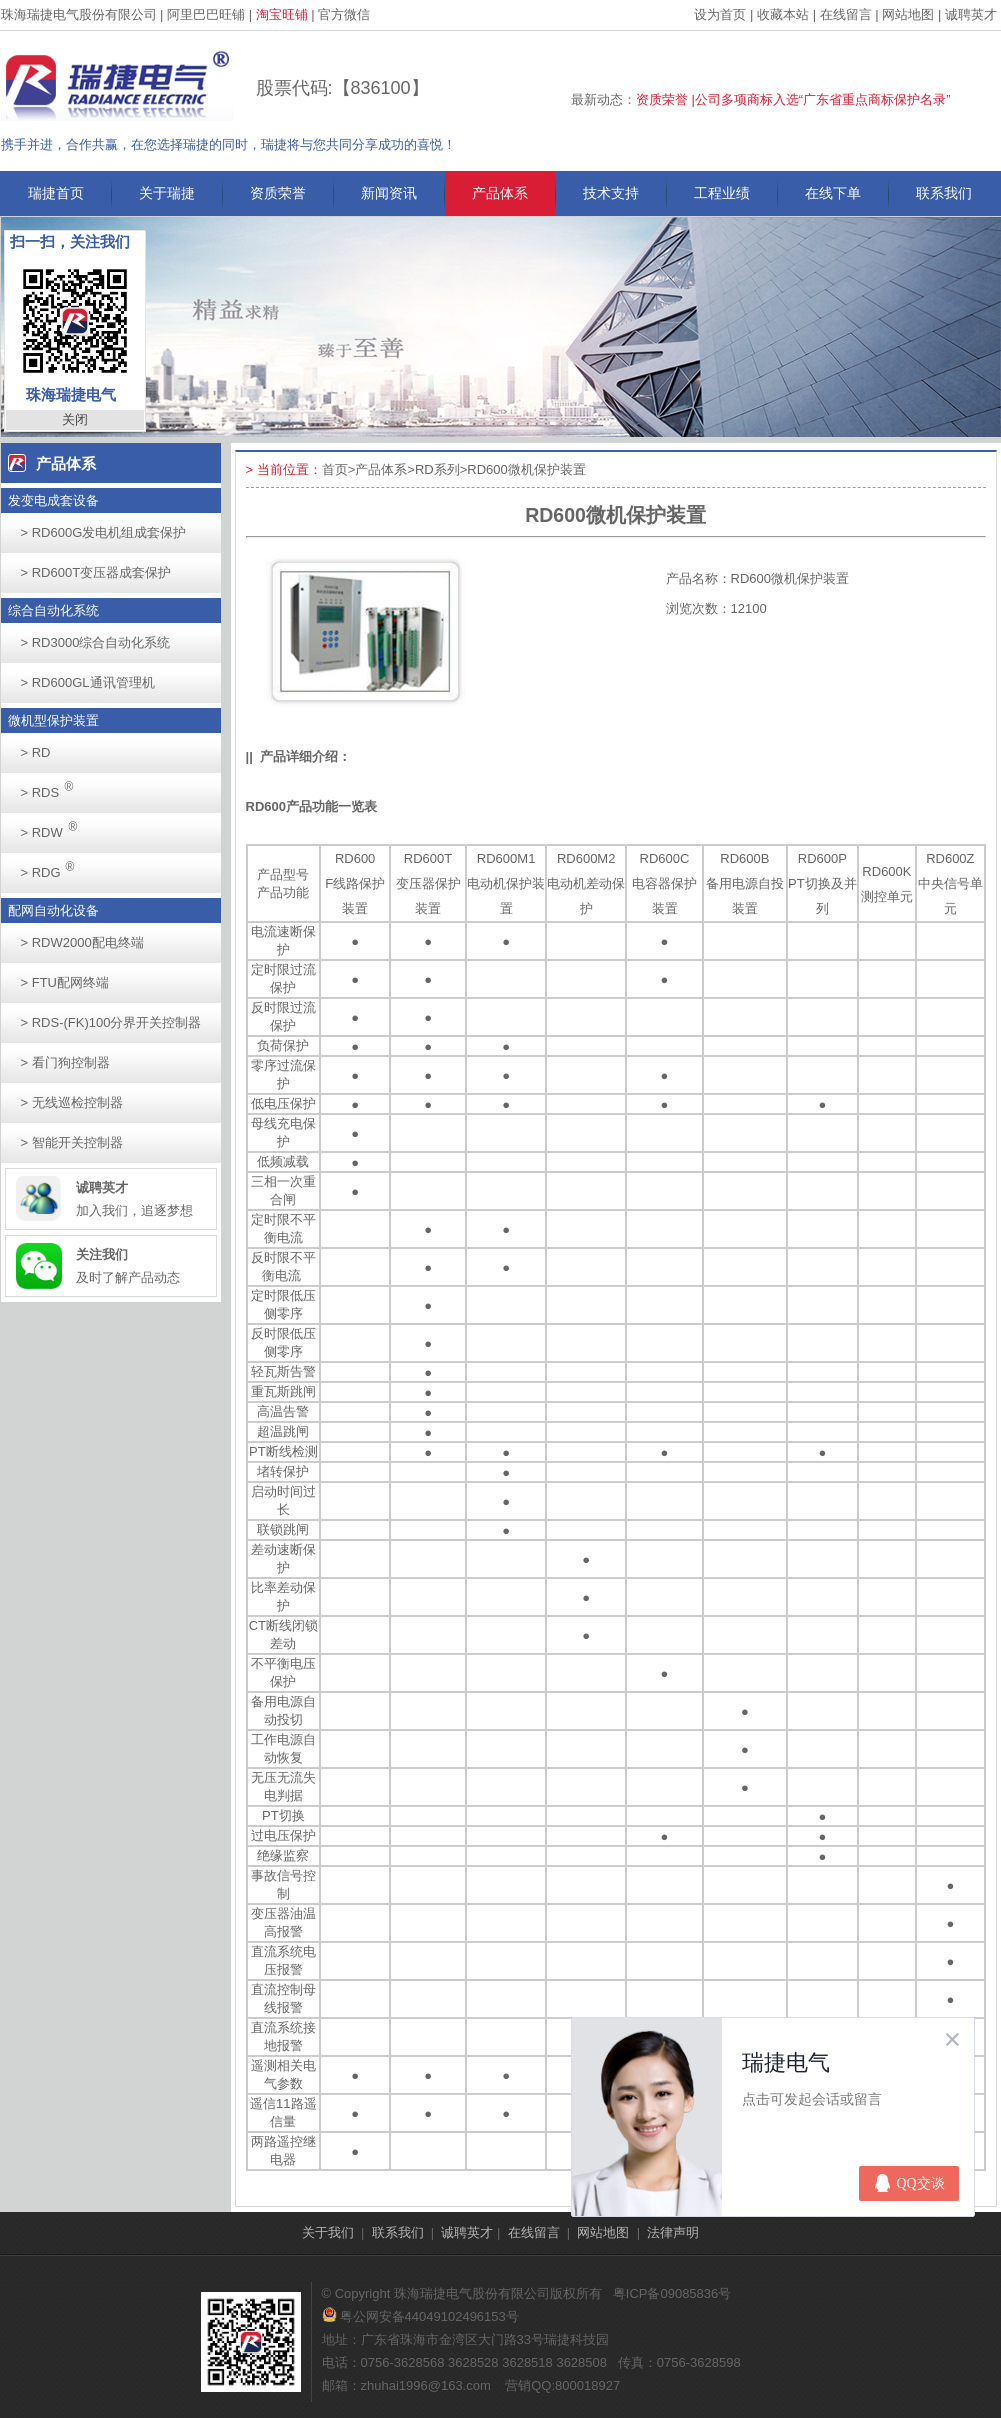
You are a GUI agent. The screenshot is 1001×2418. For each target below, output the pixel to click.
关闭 (75, 419)
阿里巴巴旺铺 (206, 14)
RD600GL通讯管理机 (88, 682)
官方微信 (344, 14)
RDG (53, 866)
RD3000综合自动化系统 (96, 642)
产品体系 (500, 193)
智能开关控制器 (72, 1142)
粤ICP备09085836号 (672, 2293)
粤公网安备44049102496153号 (420, 2316)
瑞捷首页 (56, 193)
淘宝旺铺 (282, 14)
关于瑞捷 (167, 193)
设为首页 (720, 14)
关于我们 (328, 2232)
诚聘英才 (971, 14)
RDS (53, 786)
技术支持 (611, 193)
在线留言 (846, 14)
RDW (55, 826)
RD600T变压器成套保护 (96, 572)
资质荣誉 (278, 193)
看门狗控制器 (65, 1062)
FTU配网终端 (65, 982)
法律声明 (673, 2232)
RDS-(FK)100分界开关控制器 (111, 1022)
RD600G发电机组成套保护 (104, 532)
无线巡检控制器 (72, 1102)
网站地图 (908, 14)
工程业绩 (722, 193)
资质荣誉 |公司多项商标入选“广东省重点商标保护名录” (793, 99)
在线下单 (833, 193)
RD (36, 752)
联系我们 (944, 193)
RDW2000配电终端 (82, 942)
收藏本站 (783, 14)
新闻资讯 (389, 193)
